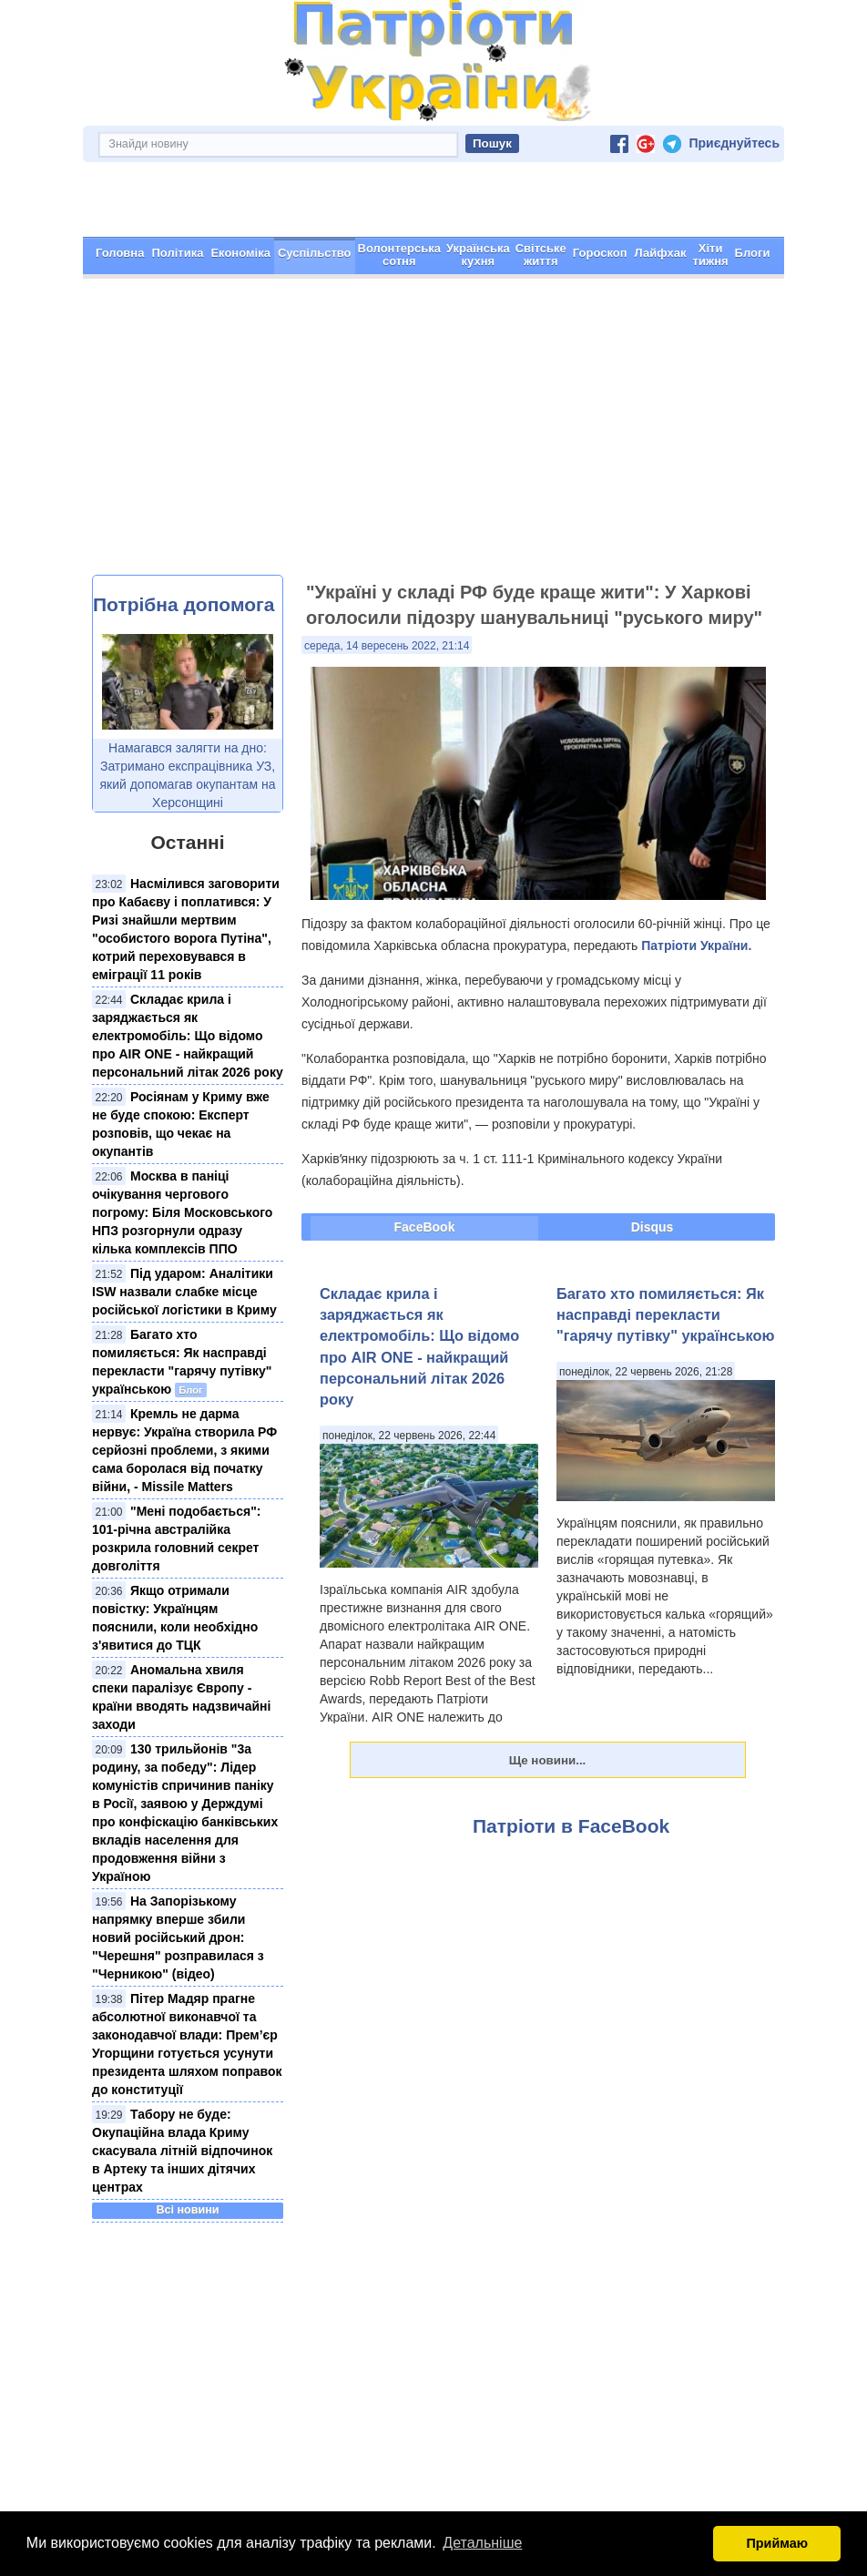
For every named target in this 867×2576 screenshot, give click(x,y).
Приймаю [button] (777, 2543)
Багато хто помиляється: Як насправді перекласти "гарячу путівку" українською (665, 1250)
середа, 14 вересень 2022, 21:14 (386, 581)
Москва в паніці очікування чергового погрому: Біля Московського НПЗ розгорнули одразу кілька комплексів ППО (182, 1147)
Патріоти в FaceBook (571, 1761)
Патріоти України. (696, 881)
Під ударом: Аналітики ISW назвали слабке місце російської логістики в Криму (184, 1226)
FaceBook (424, 1162)
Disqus (652, 1162)
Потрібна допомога (183, 539)
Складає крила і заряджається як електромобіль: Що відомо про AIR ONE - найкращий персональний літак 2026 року (187, 971)
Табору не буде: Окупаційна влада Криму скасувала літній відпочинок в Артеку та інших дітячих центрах (182, 2086)
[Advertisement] (433, 373)
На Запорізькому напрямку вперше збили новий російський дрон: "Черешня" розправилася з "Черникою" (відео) (178, 1873)
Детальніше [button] (482, 2542)
